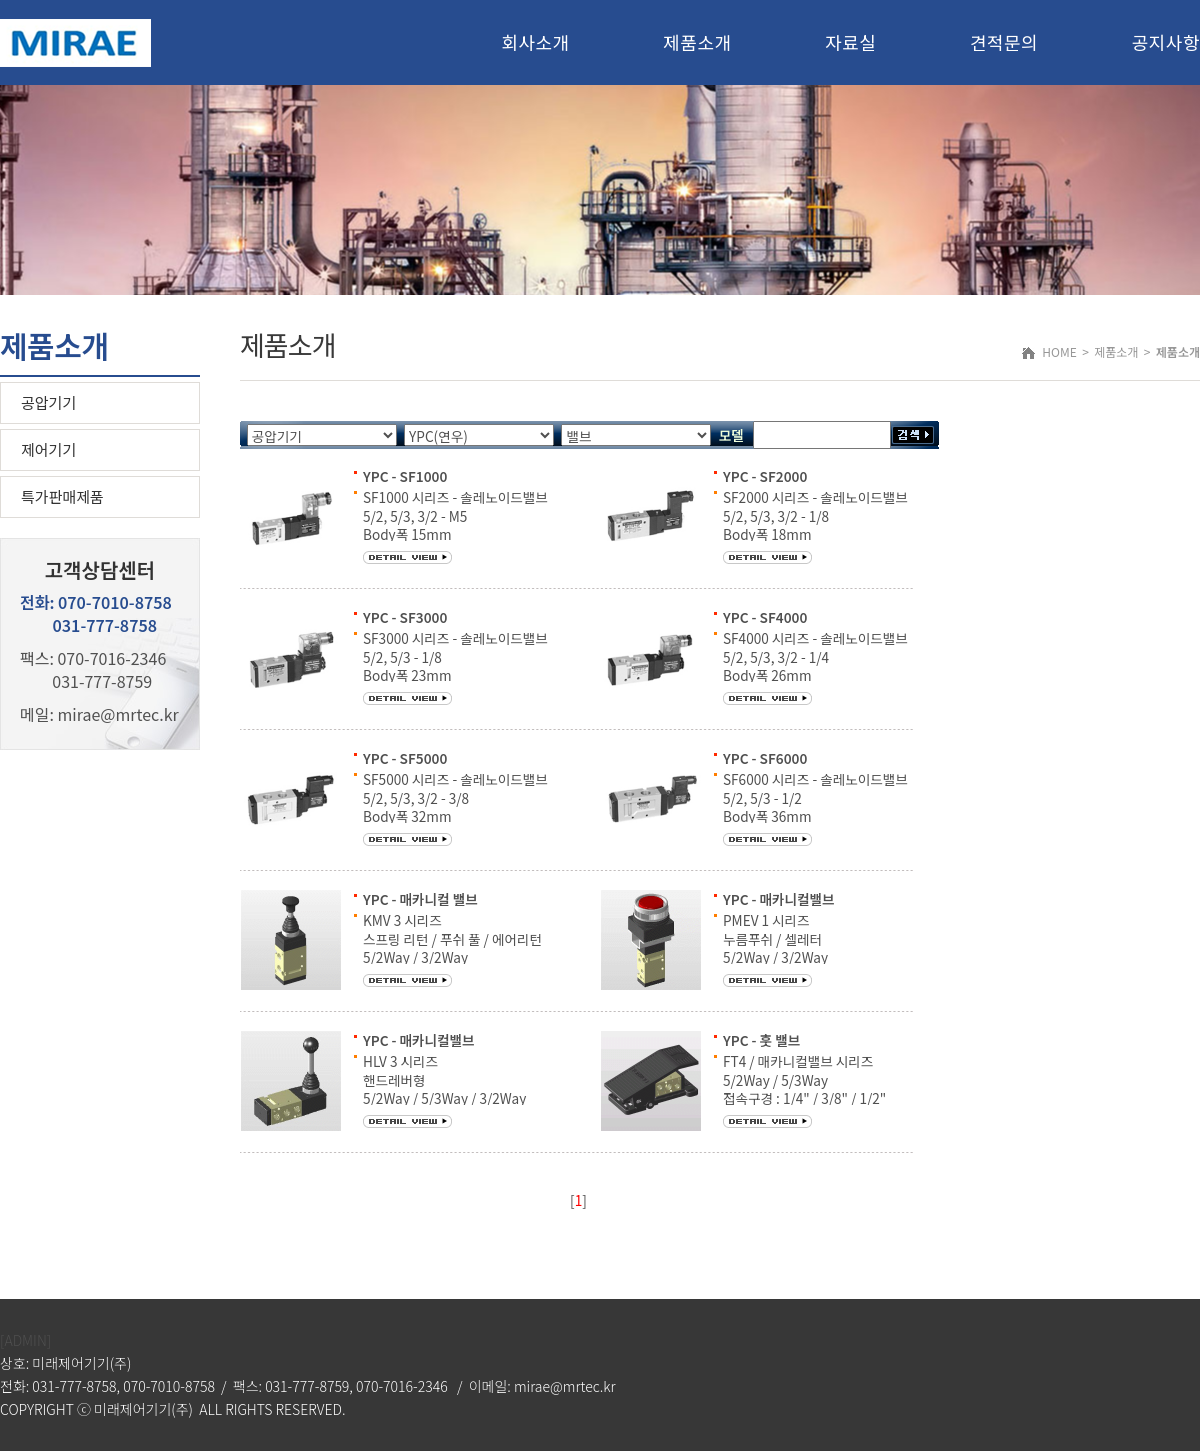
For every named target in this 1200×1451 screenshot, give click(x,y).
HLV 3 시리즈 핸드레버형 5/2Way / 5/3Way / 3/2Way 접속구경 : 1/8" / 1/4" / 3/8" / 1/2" (449, 1097)
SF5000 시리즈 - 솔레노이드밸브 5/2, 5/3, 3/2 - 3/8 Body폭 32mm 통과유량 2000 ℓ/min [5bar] (455, 806)
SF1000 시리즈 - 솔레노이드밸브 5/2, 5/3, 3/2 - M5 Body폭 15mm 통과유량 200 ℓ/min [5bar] (455, 524)
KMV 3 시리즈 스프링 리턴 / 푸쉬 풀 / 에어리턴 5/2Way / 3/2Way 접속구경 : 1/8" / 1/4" (452, 947)
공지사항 (1166, 42)
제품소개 (697, 42)
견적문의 (1004, 42)
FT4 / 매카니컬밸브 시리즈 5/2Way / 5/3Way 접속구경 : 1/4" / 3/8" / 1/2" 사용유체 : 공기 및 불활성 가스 (807, 1088)
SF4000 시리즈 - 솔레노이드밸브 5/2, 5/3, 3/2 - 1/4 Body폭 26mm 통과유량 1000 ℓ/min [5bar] (815, 665)
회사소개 (535, 42)
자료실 (850, 42)
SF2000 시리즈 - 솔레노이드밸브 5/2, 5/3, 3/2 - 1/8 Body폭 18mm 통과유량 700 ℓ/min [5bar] (815, 524)
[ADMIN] (25, 1340)
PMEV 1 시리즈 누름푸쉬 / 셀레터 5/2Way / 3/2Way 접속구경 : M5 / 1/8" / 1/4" (800, 947)
